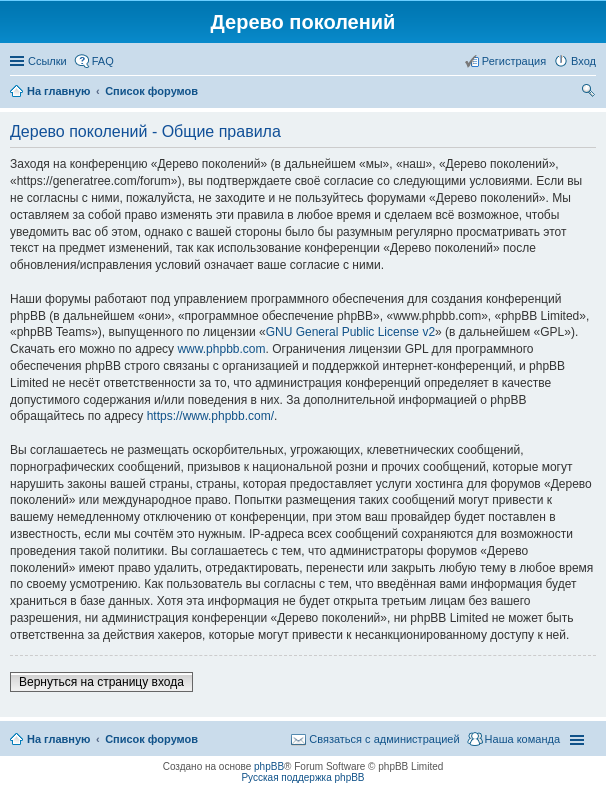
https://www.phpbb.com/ (210, 416)
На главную (58, 739)
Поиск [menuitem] (590, 93)
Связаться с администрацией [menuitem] (384, 739)
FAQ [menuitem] (103, 61)
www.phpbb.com (221, 349)
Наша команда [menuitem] (522, 739)
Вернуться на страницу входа (101, 682)
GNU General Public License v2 (350, 332)
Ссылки (47, 61)
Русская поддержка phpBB (302, 777)
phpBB (269, 766)
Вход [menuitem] (583, 61)
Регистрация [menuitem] (514, 61)
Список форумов (151, 739)
